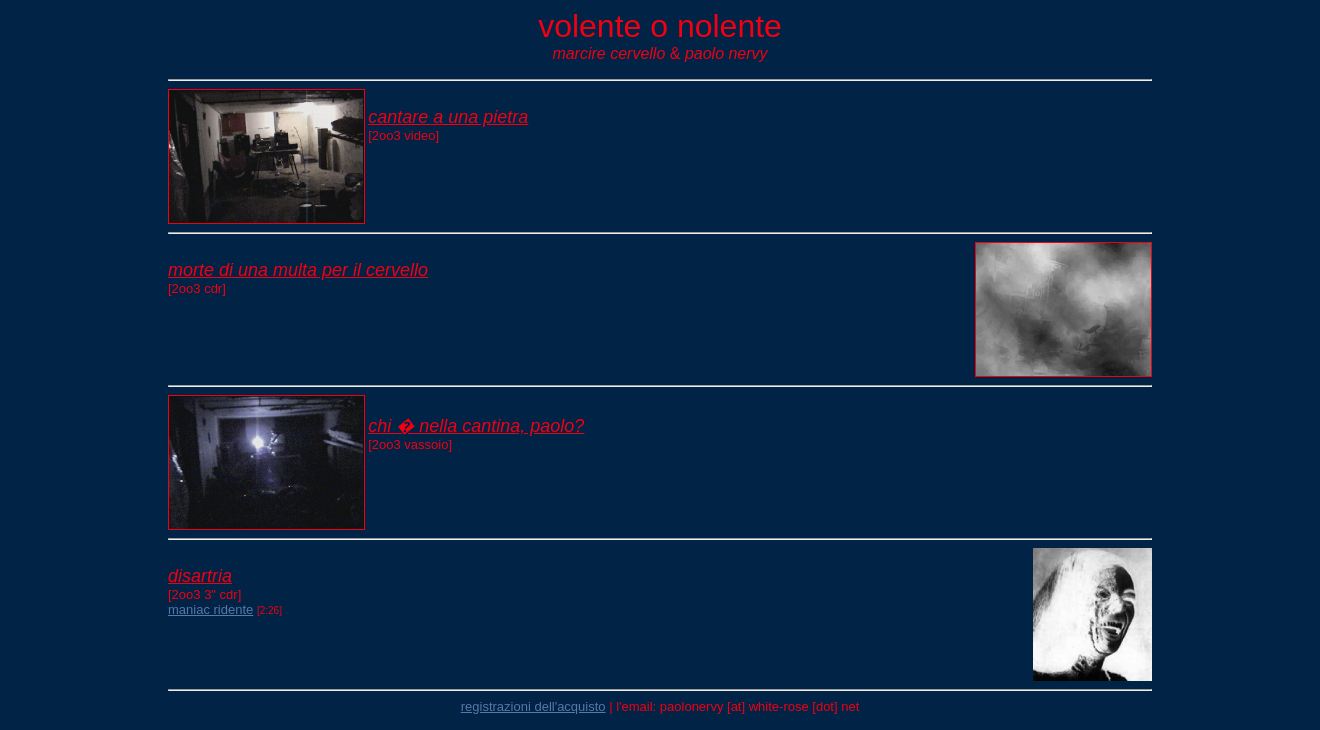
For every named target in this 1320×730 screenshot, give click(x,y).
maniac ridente (210, 609)
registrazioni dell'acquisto (533, 706)
